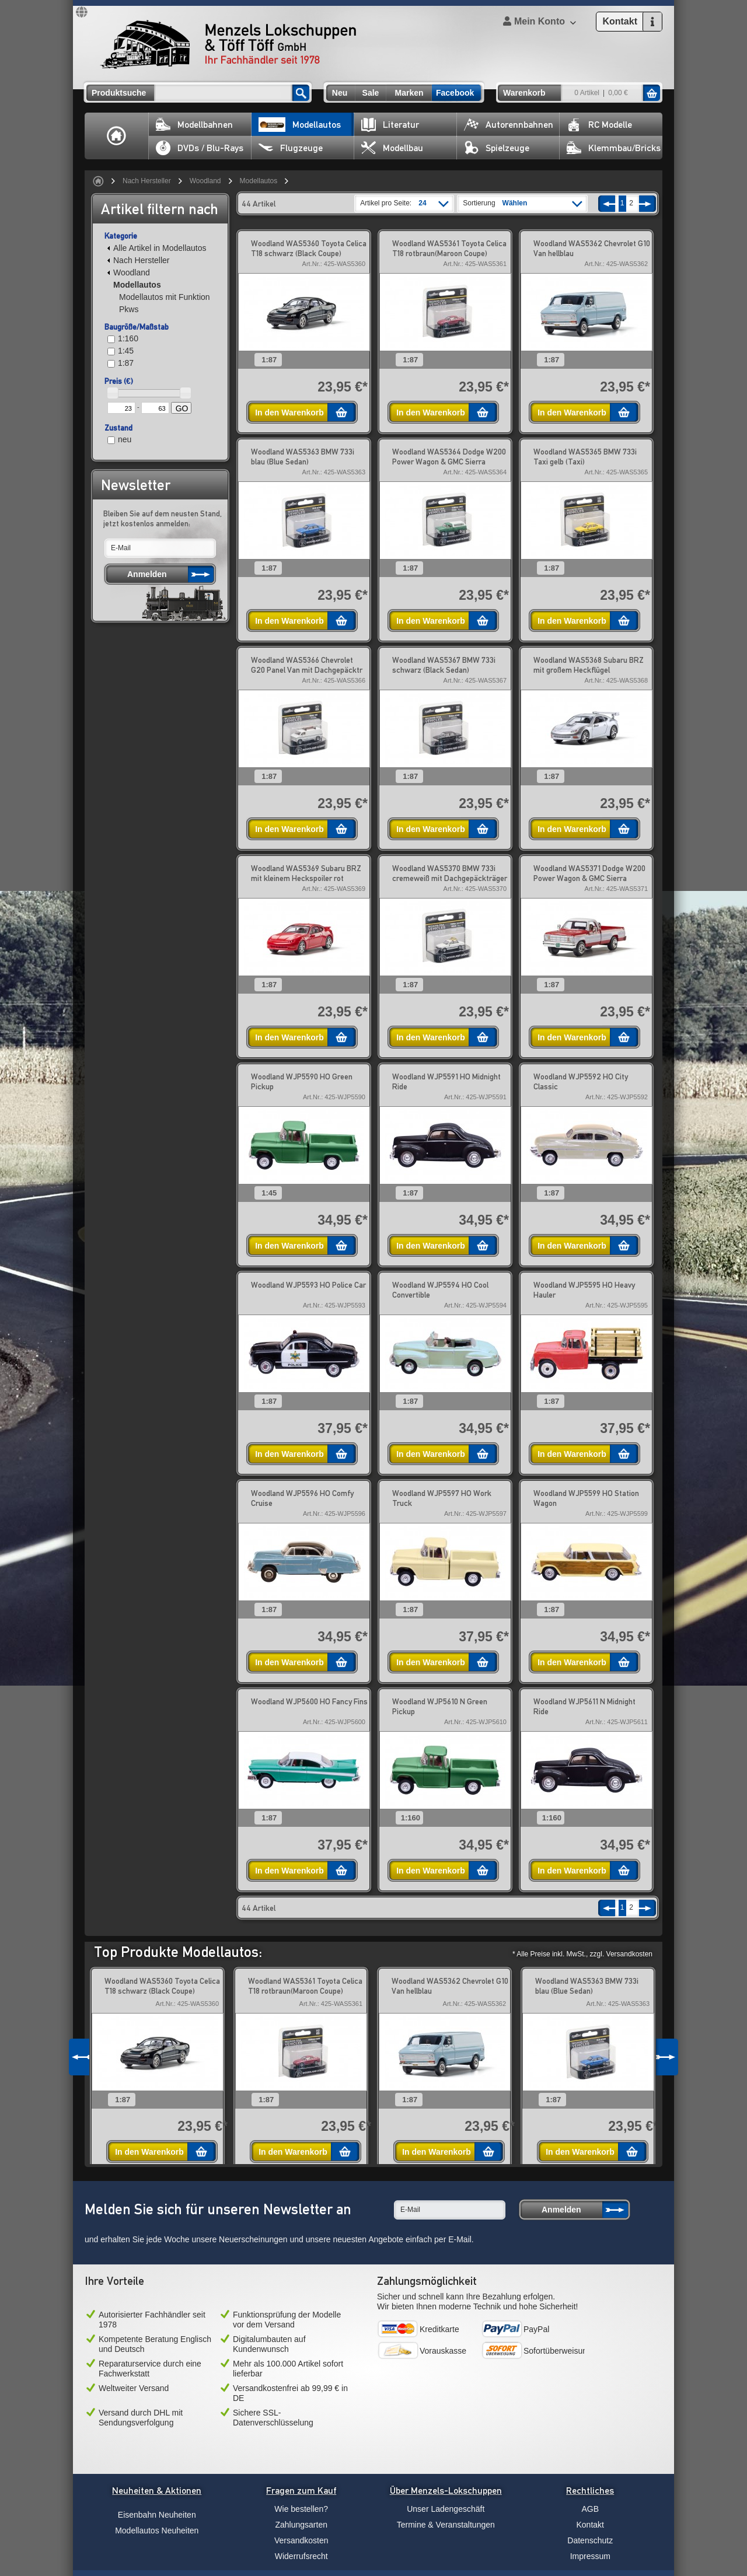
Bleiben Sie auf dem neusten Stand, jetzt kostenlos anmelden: (162, 518)
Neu (339, 92)
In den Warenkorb (289, 412)
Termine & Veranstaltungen (446, 2524)
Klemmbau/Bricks (614, 148)
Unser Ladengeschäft (445, 2509)
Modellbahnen (194, 124)
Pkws (128, 309)
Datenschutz (590, 2540)
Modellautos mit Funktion (164, 297)
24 (422, 203)
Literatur (390, 124)
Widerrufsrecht (301, 2556)
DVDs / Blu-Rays (199, 148)
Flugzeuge (291, 148)
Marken (409, 92)
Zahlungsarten (301, 2524)
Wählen (515, 203)
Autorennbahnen (508, 124)
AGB (590, 2509)
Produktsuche (119, 92)
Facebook (455, 92)
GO (182, 408)
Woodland (205, 181)
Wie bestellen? (301, 2509)
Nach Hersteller (147, 181)
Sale (370, 92)
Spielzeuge (496, 148)
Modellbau (392, 148)
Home (117, 136)
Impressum (590, 2556)
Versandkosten (301, 2540)
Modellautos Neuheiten (156, 2530)
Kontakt (590, 2524)
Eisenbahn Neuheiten (157, 2514)
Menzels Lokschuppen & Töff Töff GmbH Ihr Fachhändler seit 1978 (228, 44)
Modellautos (300, 124)
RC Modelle (599, 124)
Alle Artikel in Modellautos (157, 248)
